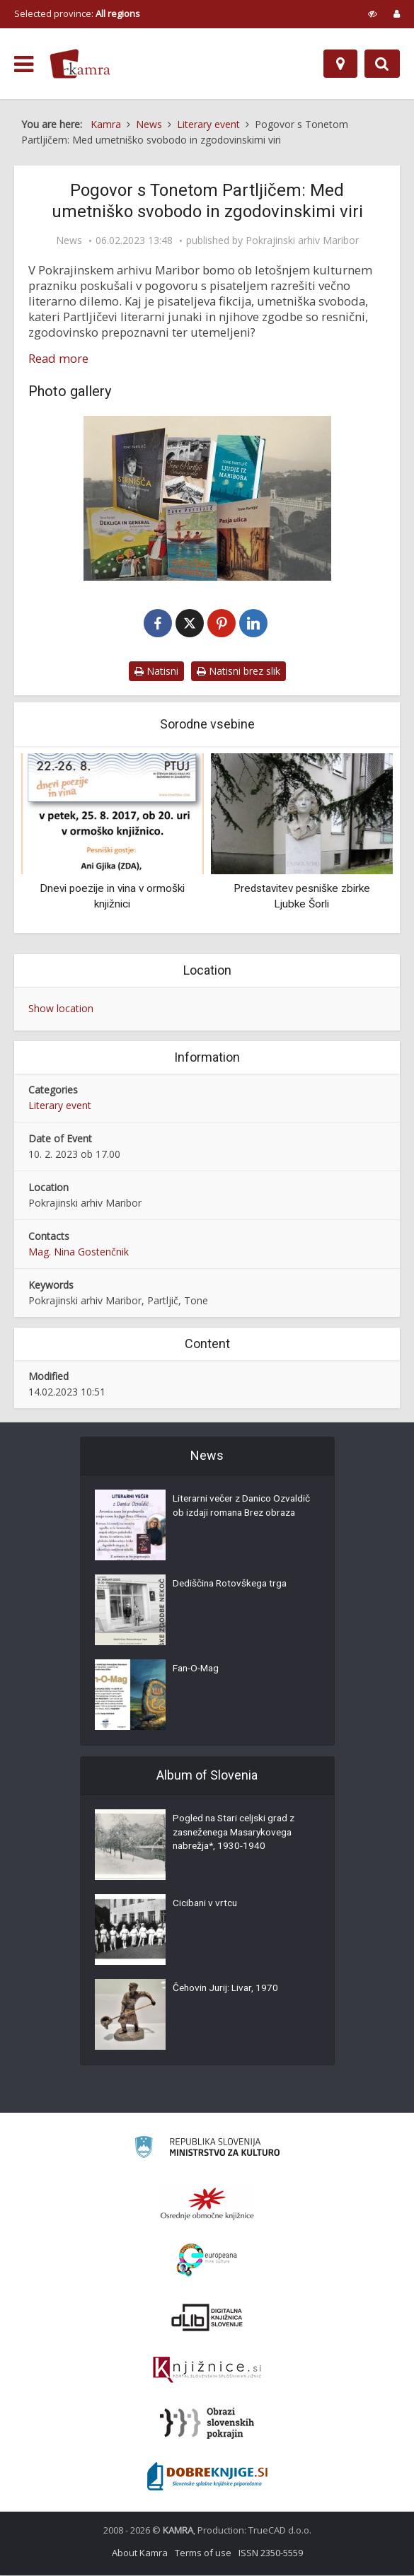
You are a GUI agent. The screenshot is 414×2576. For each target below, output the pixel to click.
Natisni (156, 671)
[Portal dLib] (207, 2318)
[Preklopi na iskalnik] (382, 64)
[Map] (340, 64)
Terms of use (203, 2553)
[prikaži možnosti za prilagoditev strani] (372, 13)
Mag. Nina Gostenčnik (78, 1252)
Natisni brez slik (238, 671)
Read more (58, 358)
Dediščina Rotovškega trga (232, 1585)
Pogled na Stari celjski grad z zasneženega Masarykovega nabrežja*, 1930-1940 (237, 1835)
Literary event (59, 1106)
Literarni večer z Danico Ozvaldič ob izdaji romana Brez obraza (242, 1515)
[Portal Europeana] (207, 2261)
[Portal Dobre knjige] (207, 2477)
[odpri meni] (23, 64)
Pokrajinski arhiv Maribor (302, 240)
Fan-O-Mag (198, 1670)
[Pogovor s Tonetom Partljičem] (207, 498)
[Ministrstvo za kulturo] (207, 2150)
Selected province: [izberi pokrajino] (77, 13)
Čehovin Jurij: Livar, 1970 (227, 1990)
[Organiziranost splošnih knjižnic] (207, 2204)
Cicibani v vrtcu (206, 1905)
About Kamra (140, 2553)
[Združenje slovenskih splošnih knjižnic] (207, 2371)
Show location (60, 1009)
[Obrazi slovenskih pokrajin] (207, 2424)
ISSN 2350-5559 (270, 2553)
